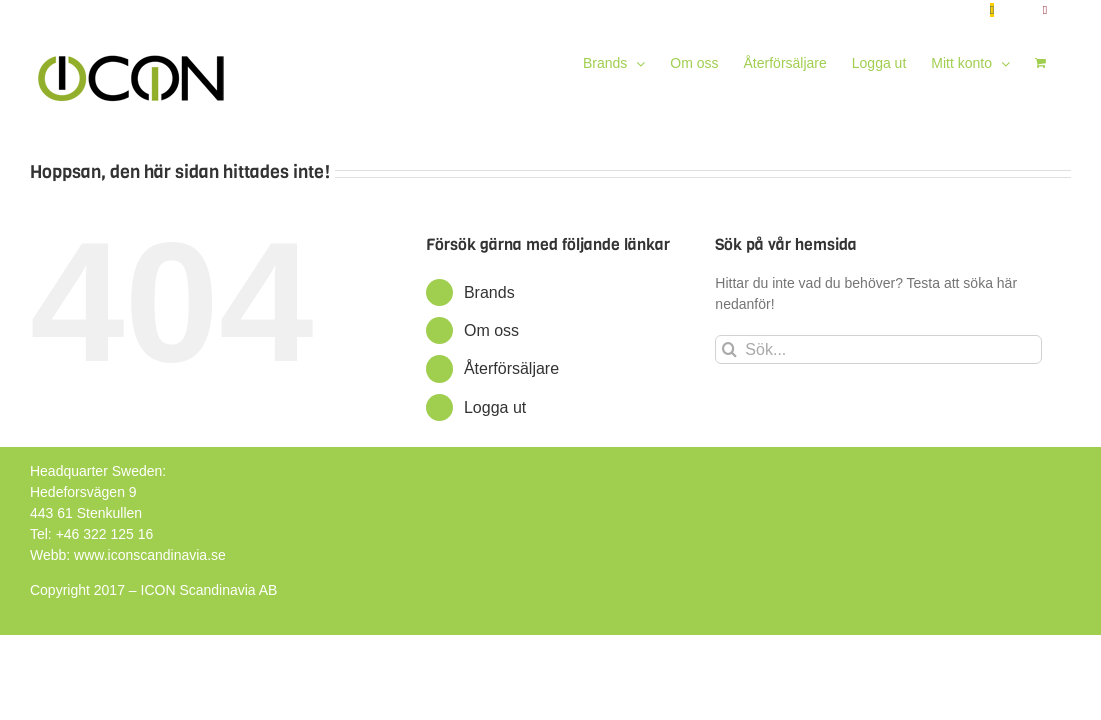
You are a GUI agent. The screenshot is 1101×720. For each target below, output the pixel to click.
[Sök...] (878, 349)
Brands (489, 292)
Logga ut (495, 407)
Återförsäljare (511, 368)
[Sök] (729, 349)
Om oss (491, 330)
